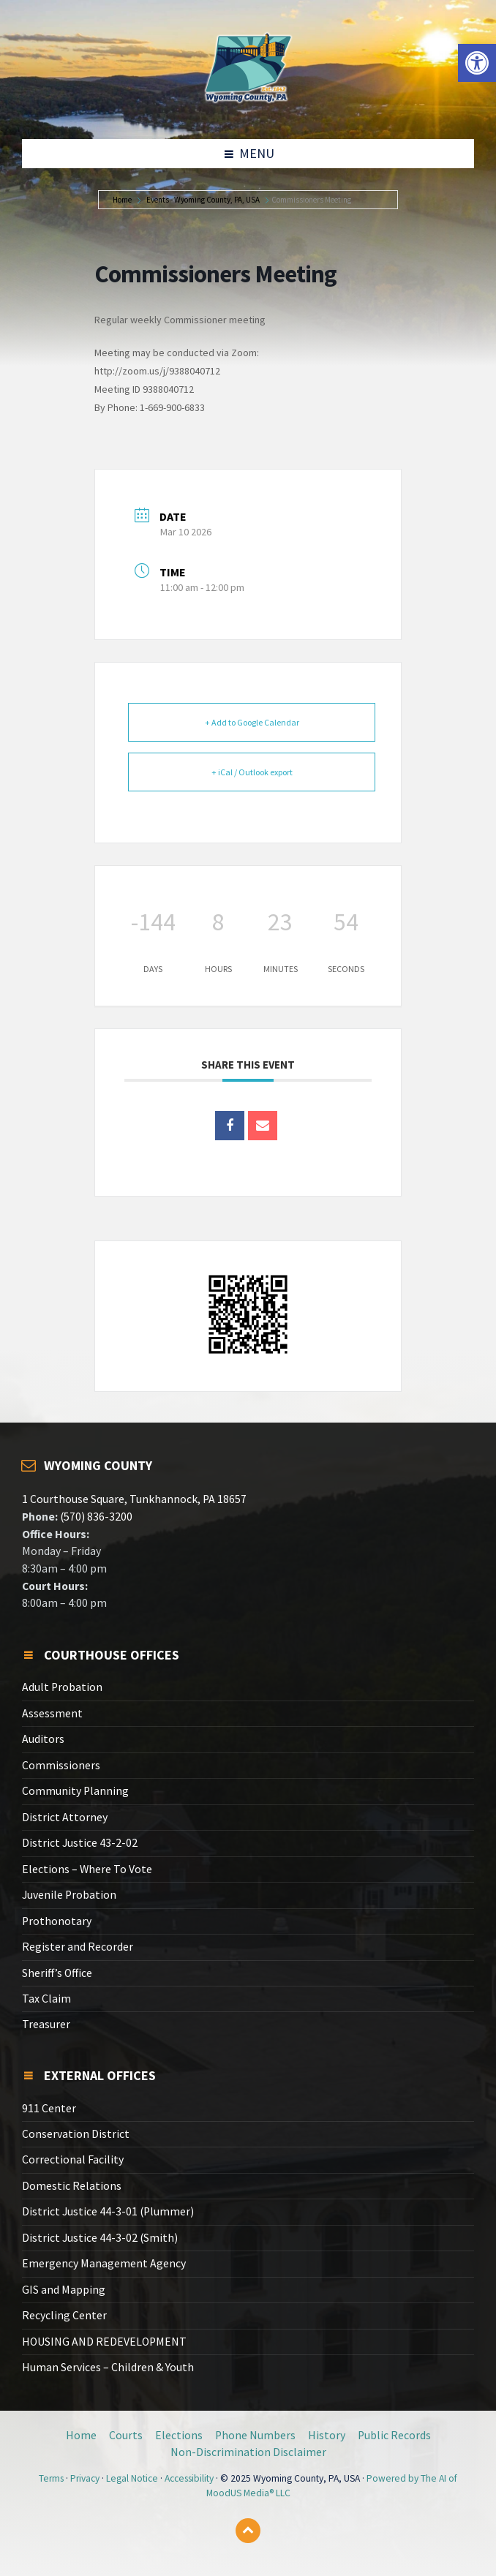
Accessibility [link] (189, 2478)
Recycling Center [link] (64, 2315)
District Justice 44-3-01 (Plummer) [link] (108, 2211)
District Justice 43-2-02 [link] (80, 1843)
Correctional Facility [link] (73, 2159)
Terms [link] (51, 2478)
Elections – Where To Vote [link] (87, 1869)
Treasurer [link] (46, 2024)
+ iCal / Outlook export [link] (252, 772)
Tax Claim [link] (46, 1999)
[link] (477, 63)
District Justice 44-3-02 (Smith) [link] (100, 2238)
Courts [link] (126, 2435)
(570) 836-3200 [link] (95, 1517)
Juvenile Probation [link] (69, 1895)
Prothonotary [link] (56, 1921)
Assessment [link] (52, 1713)
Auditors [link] (43, 1739)
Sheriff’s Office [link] (57, 1973)
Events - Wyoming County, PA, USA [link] (203, 200)
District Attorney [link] (65, 1817)
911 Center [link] (49, 2108)
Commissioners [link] (61, 1765)
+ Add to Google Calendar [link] (252, 722)
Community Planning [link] (75, 1791)
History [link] (326, 2435)
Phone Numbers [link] (255, 2435)
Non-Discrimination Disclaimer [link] (248, 2452)
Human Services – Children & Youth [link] (108, 2367)
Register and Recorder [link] (77, 1947)
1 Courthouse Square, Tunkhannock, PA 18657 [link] (134, 1499)
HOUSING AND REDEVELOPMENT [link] (104, 2342)
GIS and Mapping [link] (63, 2290)
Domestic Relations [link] (71, 2186)
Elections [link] (179, 2435)
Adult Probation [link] (62, 1687)
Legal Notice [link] (132, 2478)
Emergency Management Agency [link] (104, 2263)
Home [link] (122, 200)
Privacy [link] (84, 2478)
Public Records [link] (394, 2435)
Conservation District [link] (75, 2134)
